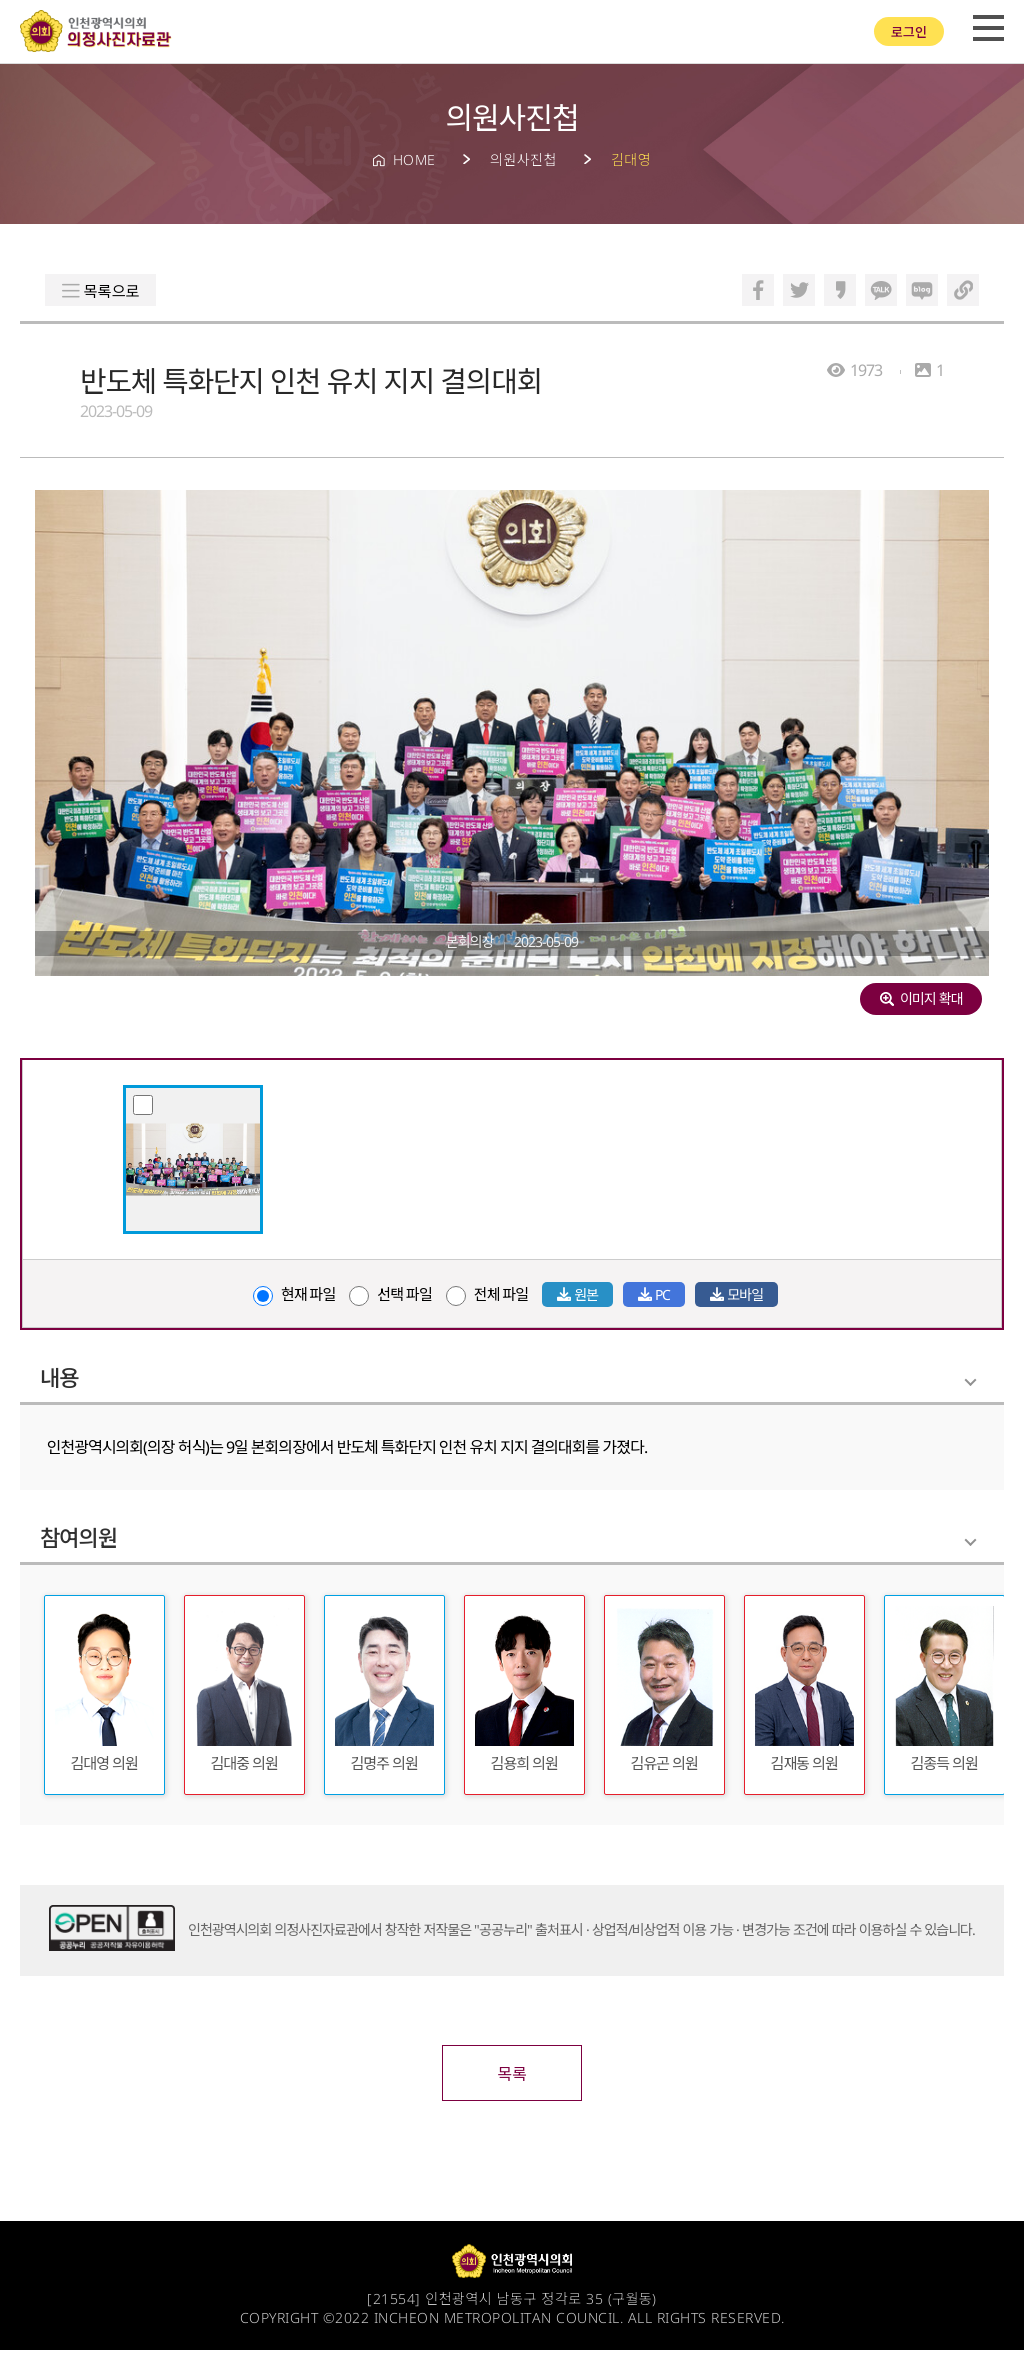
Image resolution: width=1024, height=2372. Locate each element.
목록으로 (114, 291)
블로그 (922, 290)
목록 (511, 2096)
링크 (963, 290)
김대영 (631, 159)
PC (654, 1295)
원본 (577, 1295)
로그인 (909, 32)
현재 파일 (294, 1295)
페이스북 (758, 290)
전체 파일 (487, 1295)
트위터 (799, 290)
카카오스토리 (840, 290)
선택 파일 (390, 1295)
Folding (970, 1383)
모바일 (736, 1295)
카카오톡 (881, 290)
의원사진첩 (523, 159)
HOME (414, 159)
